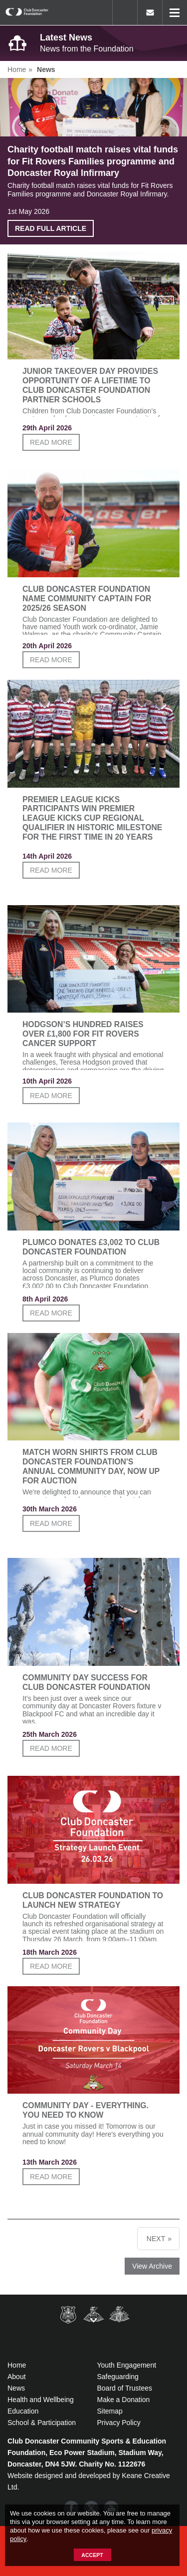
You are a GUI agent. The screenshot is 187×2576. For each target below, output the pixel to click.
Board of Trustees (125, 2388)
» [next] (170, 2239)
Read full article (50, 228)
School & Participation (41, 2423)
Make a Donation (123, 2400)
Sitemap (110, 2411)
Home (16, 2365)
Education (22, 2411)
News (16, 2388)
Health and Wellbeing (40, 2400)
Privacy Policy (119, 2423)
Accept (92, 2555)
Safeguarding (118, 2377)
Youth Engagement (127, 2365)
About (16, 2377)
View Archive (152, 2266)
